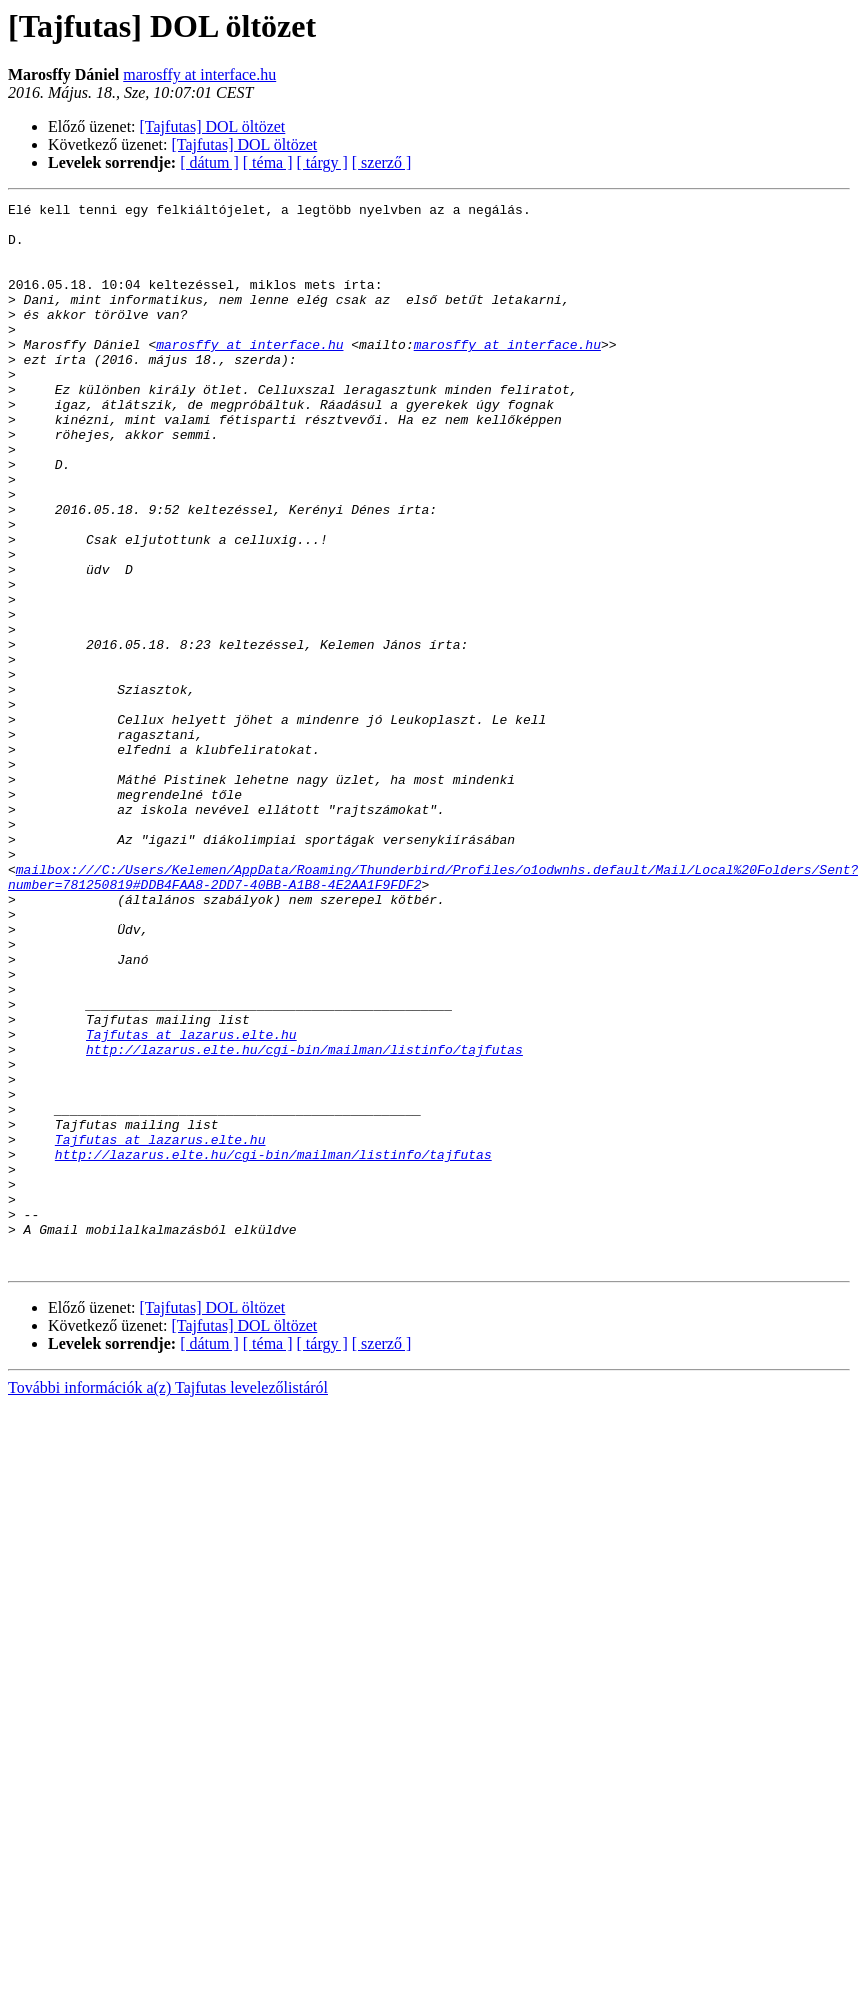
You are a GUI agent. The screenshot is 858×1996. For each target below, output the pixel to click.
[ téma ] (268, 162)
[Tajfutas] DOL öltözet (213, 126)
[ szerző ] (382, 162)
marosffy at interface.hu (199, 74)
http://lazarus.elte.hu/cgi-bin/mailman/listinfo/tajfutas (304, 1220)
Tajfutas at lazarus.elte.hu (191, 1202)
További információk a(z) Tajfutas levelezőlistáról (168, 1600)
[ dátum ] (209, 162)
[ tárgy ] (322, 162)
